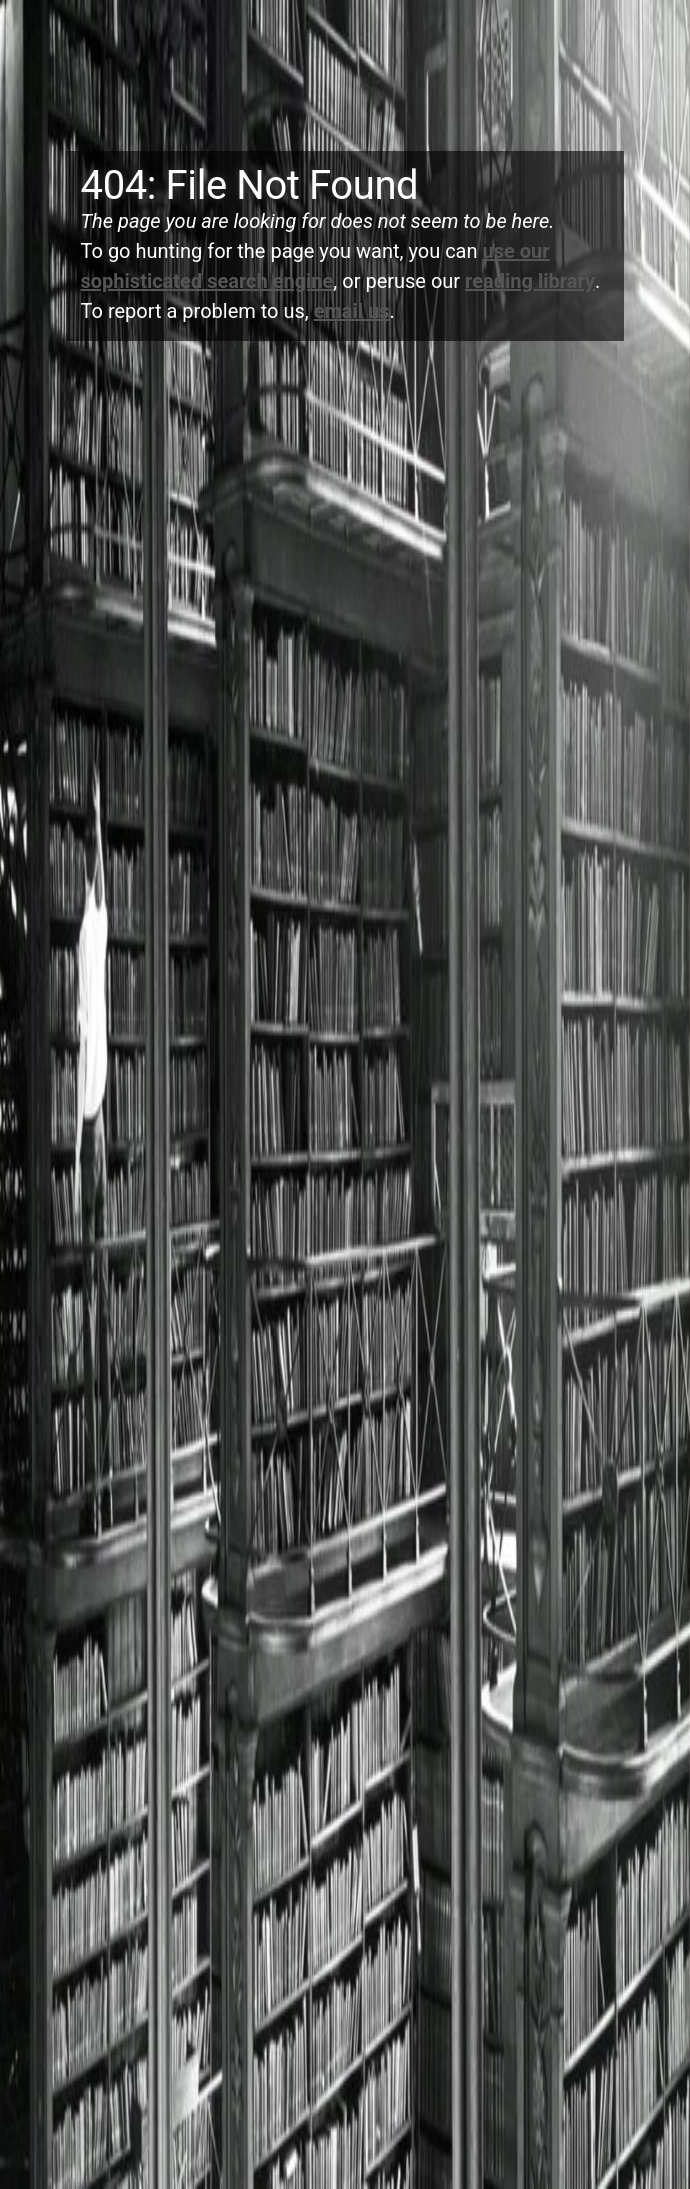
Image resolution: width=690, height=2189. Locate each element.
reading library (530, 281)
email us (352, 311)
